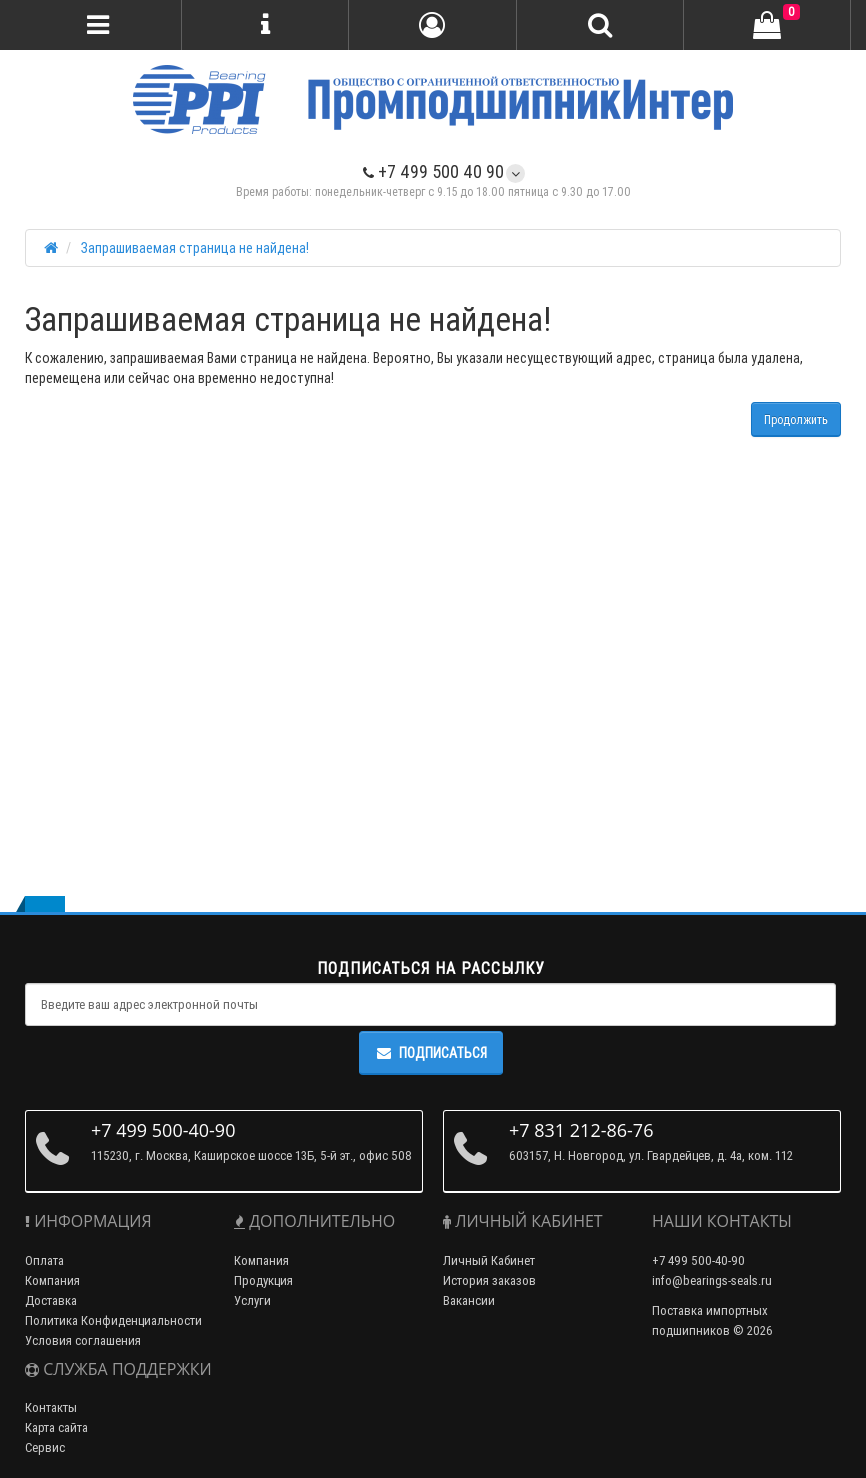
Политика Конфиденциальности (113, 1320)
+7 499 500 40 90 (433, 171)
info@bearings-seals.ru (712, 1280)
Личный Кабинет (489, 1260)
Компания (52, 1280)
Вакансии (469, 1300)
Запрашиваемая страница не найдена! (195, 248)
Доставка (51, 1300)
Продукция (263, 1280)
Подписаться (431, 1053)
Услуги (252, 1300)
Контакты (51, 1407)
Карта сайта (56, 1427)
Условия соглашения (83, 1340)
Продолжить (796, 419)
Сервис (45, 1447)
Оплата (44, 1260)
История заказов (489, 1280)
